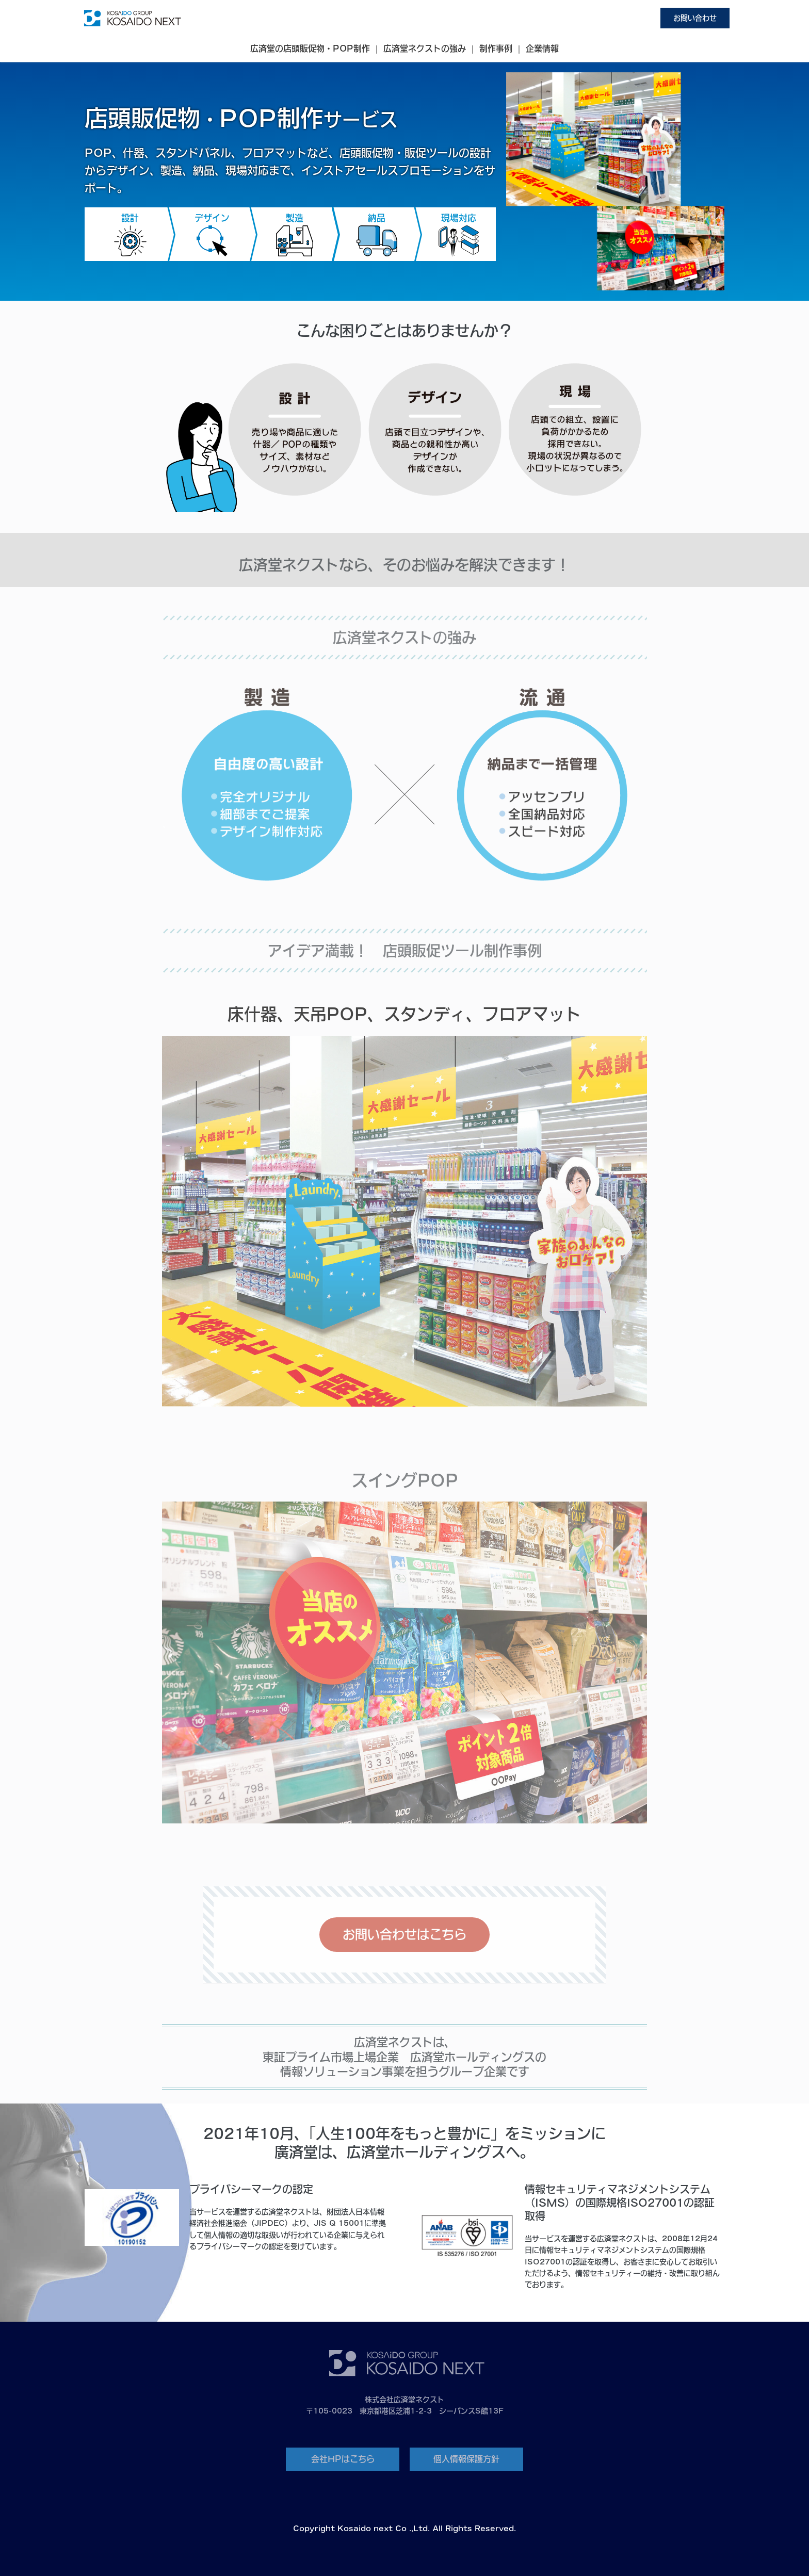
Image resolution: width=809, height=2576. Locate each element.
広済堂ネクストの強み (424, 48)
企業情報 (542, 48)
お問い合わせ (695, 18)
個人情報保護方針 (466, 2459)
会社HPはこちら (343, 2459)
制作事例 (495, 48)
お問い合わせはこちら (404, 1934)
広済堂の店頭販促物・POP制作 (310, 48)
